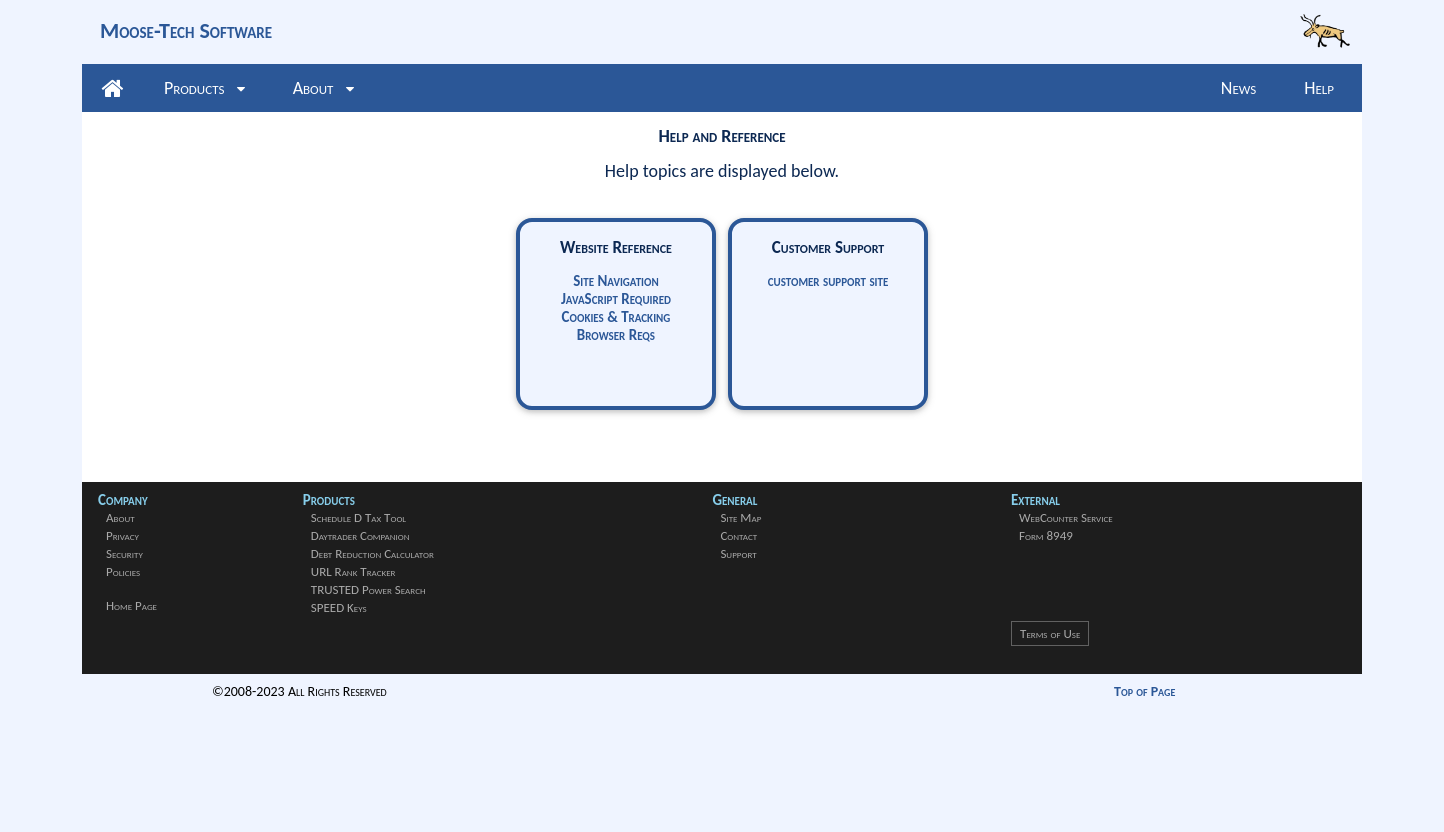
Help (1319, 88)
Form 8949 (1046, 535)
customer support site (828, 281)
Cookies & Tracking (616, 317)
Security (124, 553)
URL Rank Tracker (353, 571)
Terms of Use (1050, 633)
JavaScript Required (616, 299)
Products (204, 88)
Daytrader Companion (360, 535)
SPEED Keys (339, 607)
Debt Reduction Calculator (372, 553)
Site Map (740, 517)
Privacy (122, 535)
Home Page (131, 605)
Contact (738, 535)
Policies (123, 571)
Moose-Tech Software (186, 30)
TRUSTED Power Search (368, 589)
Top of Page (1144, 691)
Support (738, 553)
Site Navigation (616, 281)
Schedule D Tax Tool (358, 517)
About (323, 88)
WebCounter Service (1066, 517)
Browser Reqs (616, 335)
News (1238, 88)
